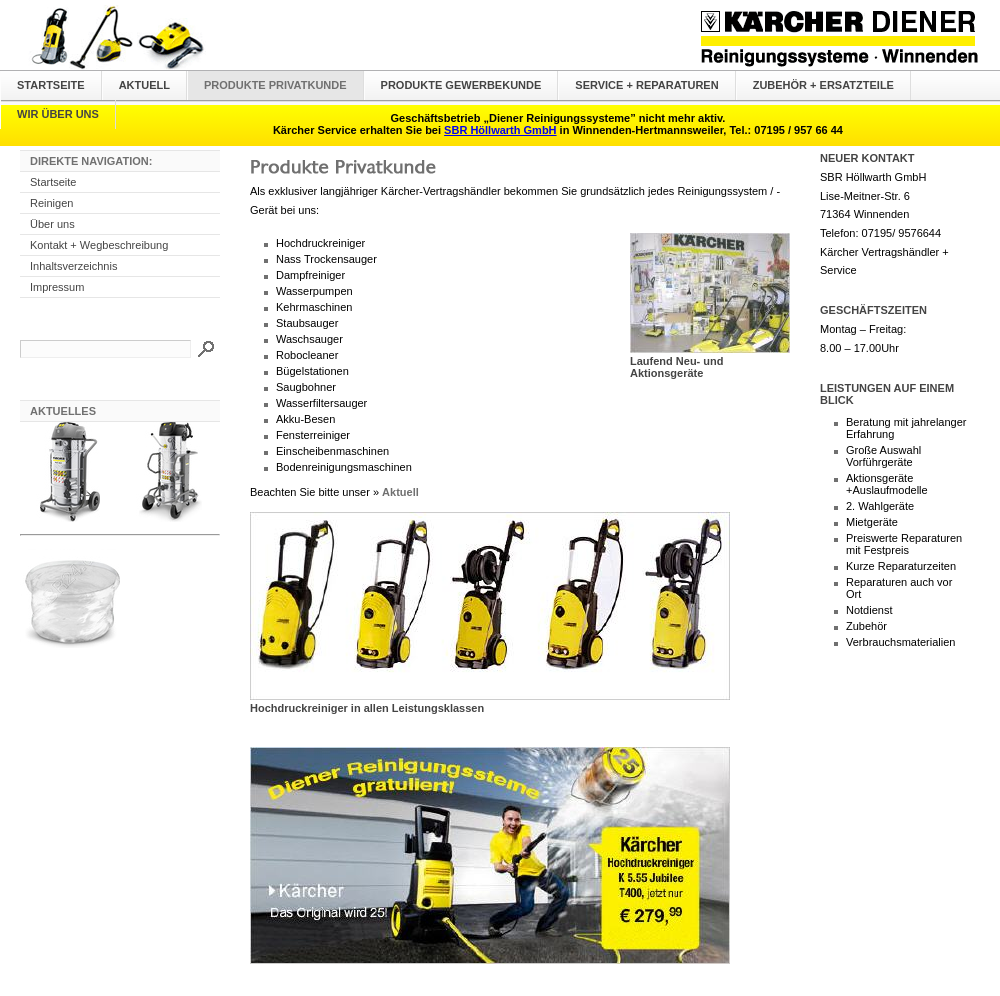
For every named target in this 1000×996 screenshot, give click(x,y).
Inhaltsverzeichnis (73, 266)
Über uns (52, 224)
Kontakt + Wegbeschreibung (99, 245)
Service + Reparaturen (646, 85)
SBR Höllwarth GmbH (500, 130)
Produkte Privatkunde (275, 85)
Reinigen (51, 203)
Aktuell (144, 85)
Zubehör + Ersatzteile (823, 85)
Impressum (57, 287)
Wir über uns (58, 114)
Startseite (51, 85)
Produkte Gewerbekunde (461, 85)
